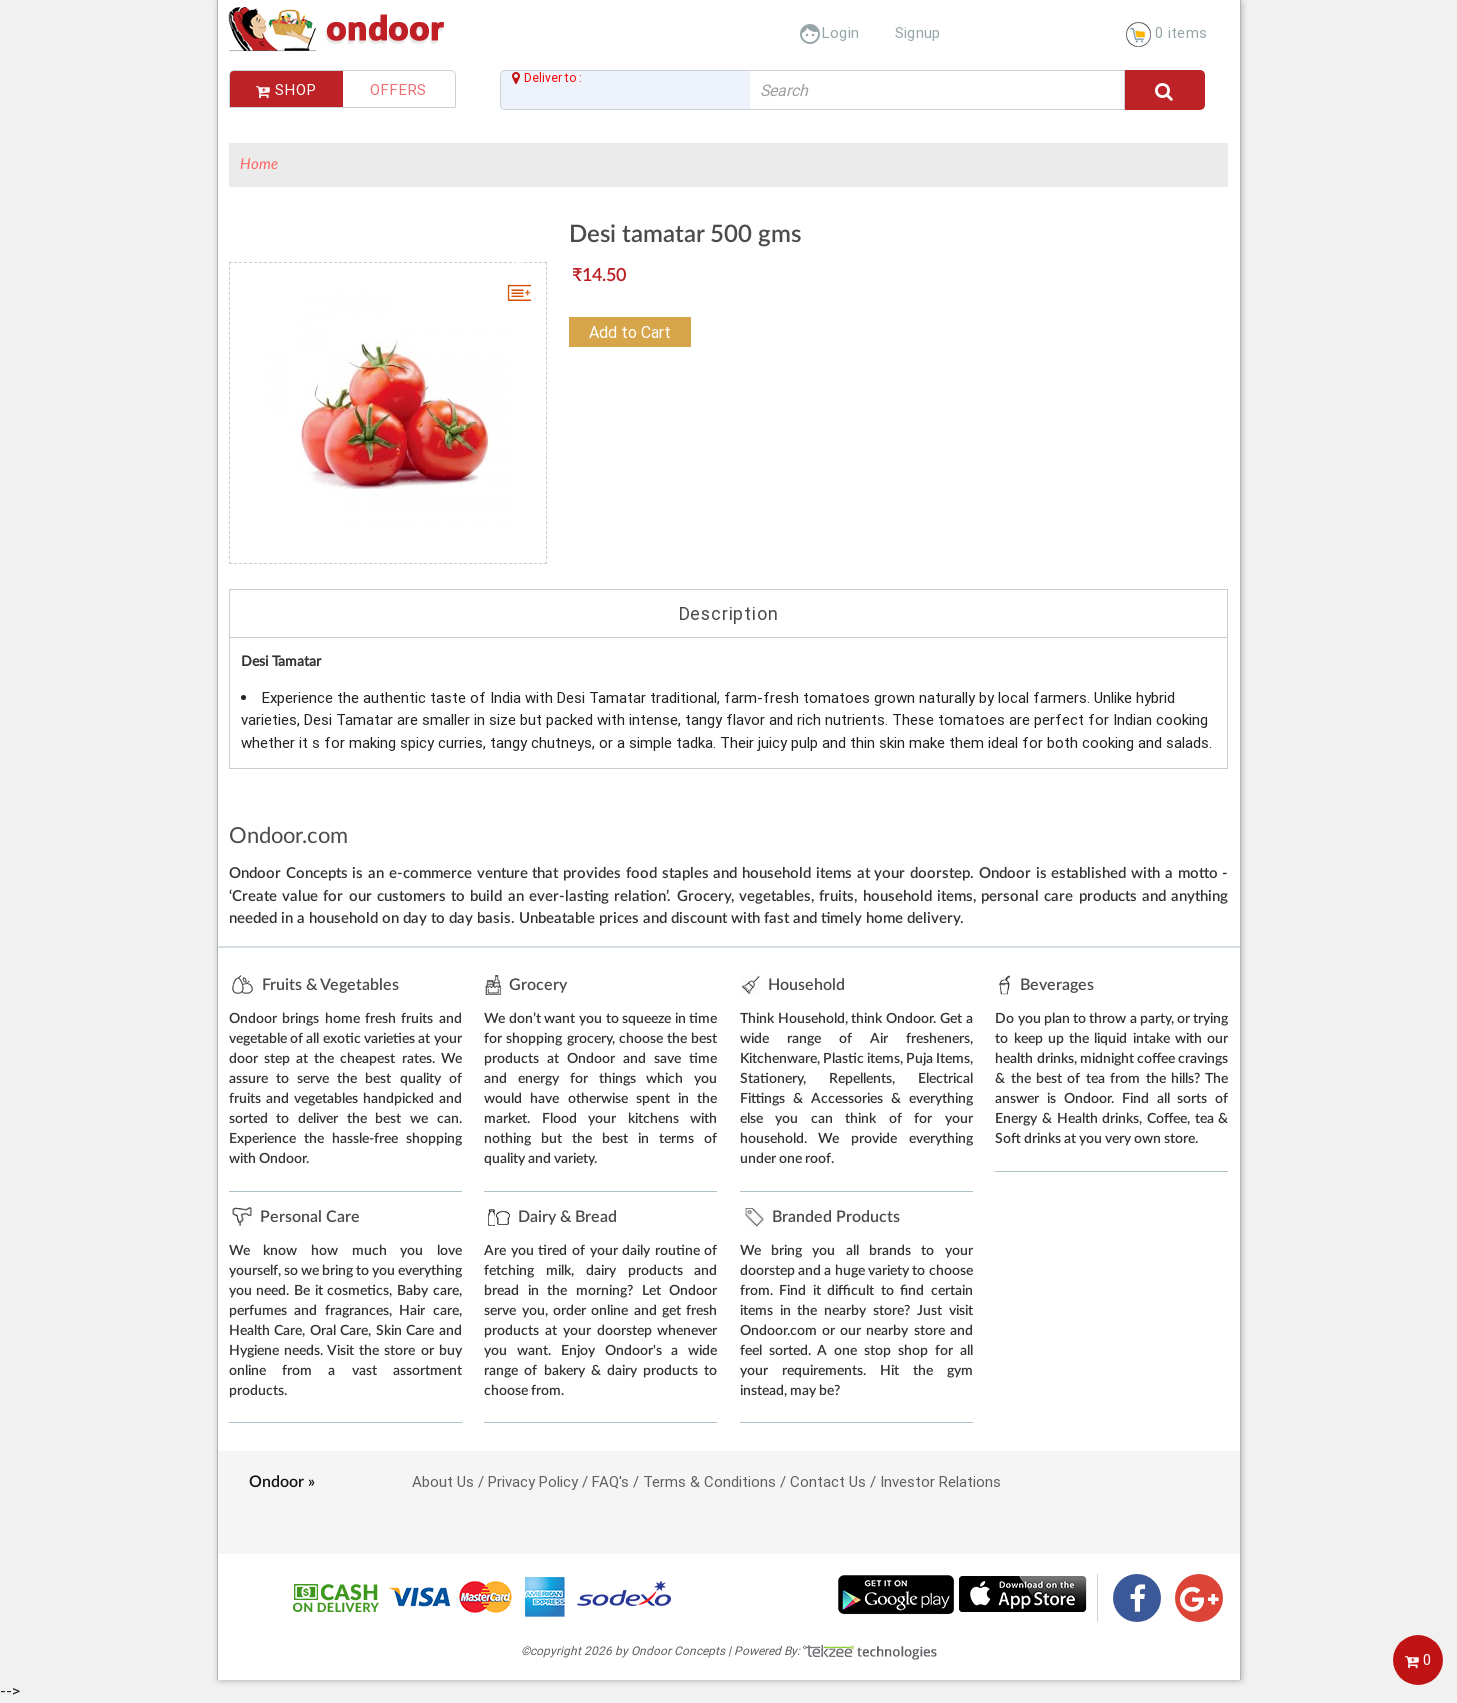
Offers (398, 89)
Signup (918, 32)
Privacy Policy (533, 1481)
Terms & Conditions (709, 1481)
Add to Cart (630, 332)
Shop (286, 89)
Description (729, 613)
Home (259, 164)
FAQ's (610, 1481)
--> (728, 850)
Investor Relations (940, 1481)
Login (829, 32)
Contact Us (828, 1481)
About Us (443, 1481)
